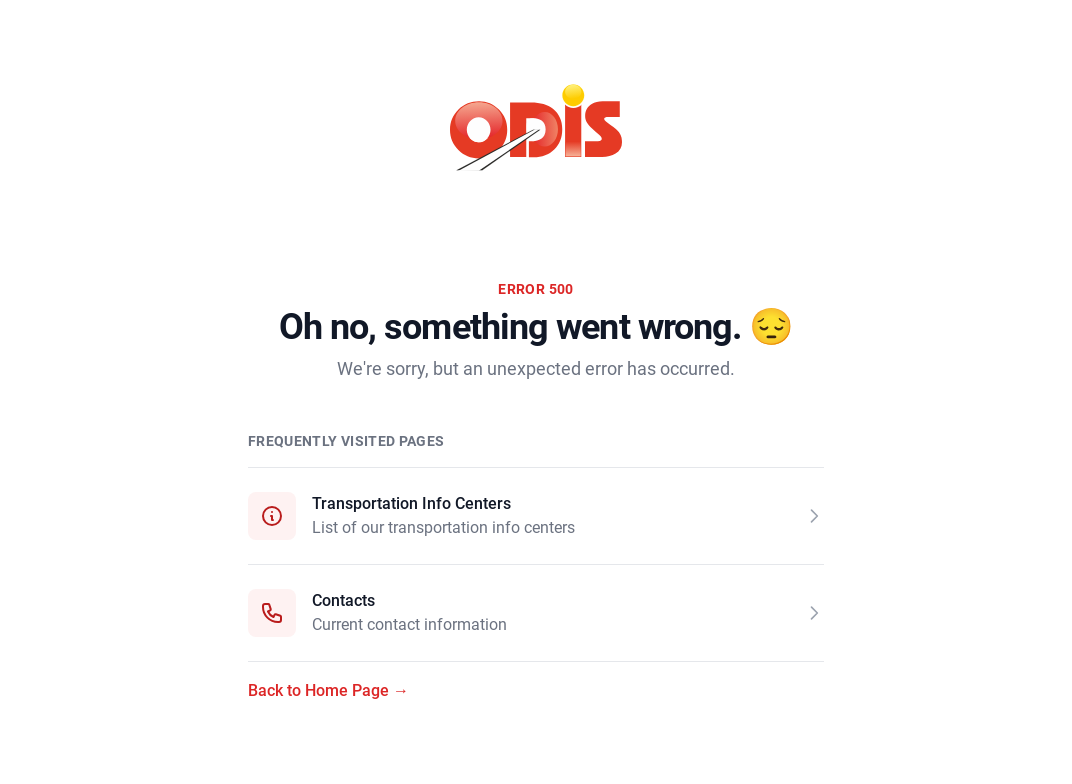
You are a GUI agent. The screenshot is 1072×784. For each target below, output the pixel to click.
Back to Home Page (328, 690)
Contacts (343, 600)
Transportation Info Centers (411, 503)
